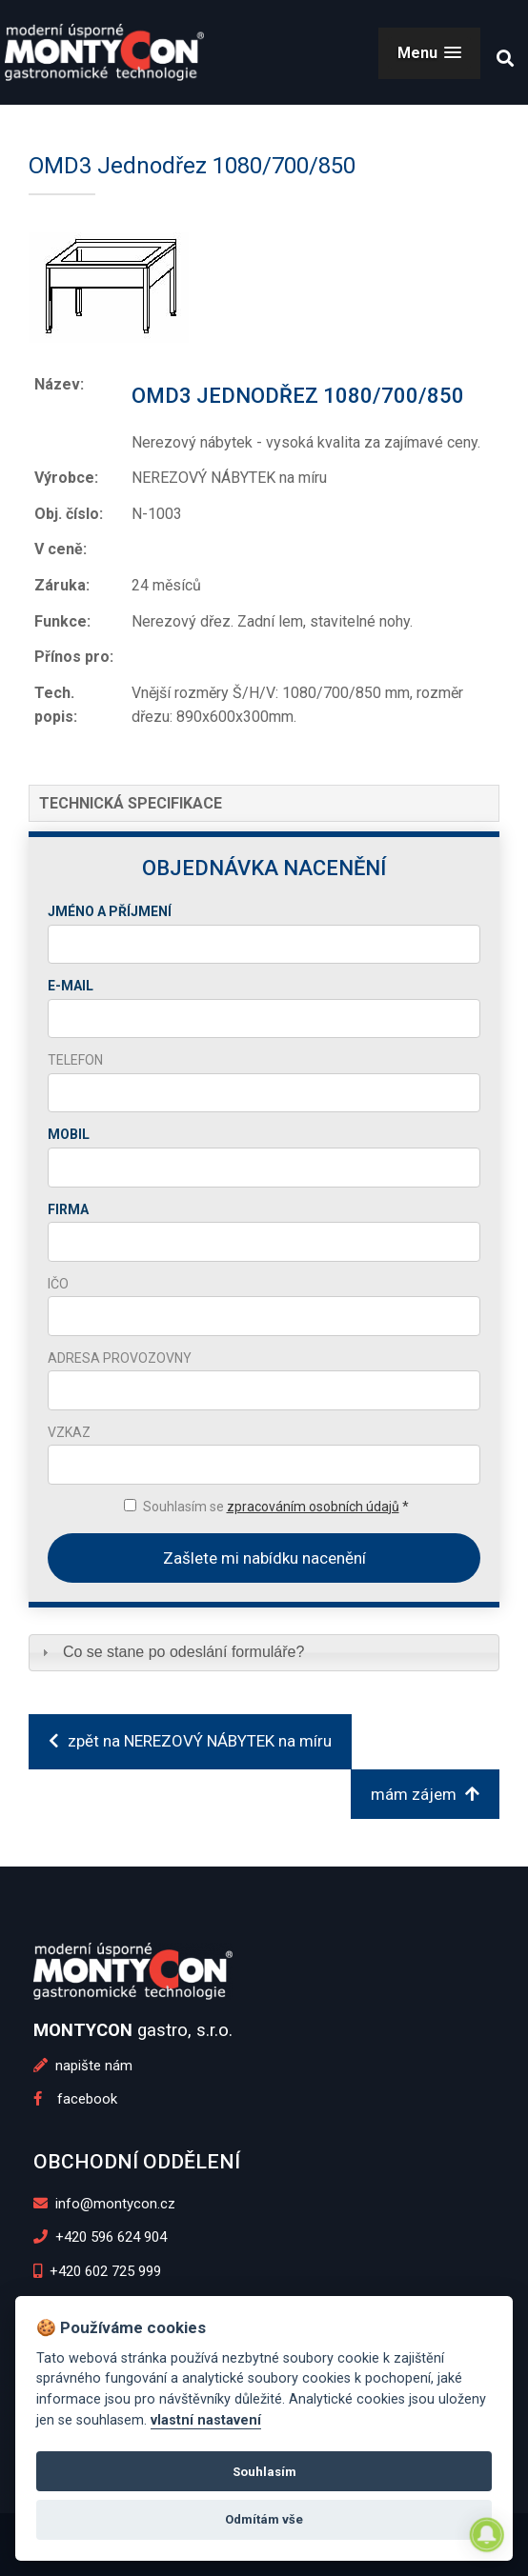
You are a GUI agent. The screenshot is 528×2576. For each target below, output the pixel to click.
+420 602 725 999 (97, 2271)
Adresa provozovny (120, 1358)
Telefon (75, 1060)
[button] (429, 53)
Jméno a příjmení (110, 911)
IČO (58, 1283)
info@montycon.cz (104, 2203)
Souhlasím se (276, 1506)
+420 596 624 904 (100, 2237)
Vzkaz (69, 1432)
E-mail (70, 985)
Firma (68, 1209)
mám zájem (425, 1794)
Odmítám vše (264, 2519)
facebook (75, 2098)
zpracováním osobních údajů (313, 1506)
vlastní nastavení (206, 2420)
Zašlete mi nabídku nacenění (264, 1558)
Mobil (69, 1134)
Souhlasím (264, 2472)
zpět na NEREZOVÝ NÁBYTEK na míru (190, 1740)
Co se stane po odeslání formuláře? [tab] (171, 1652)
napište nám (83, 2065)
